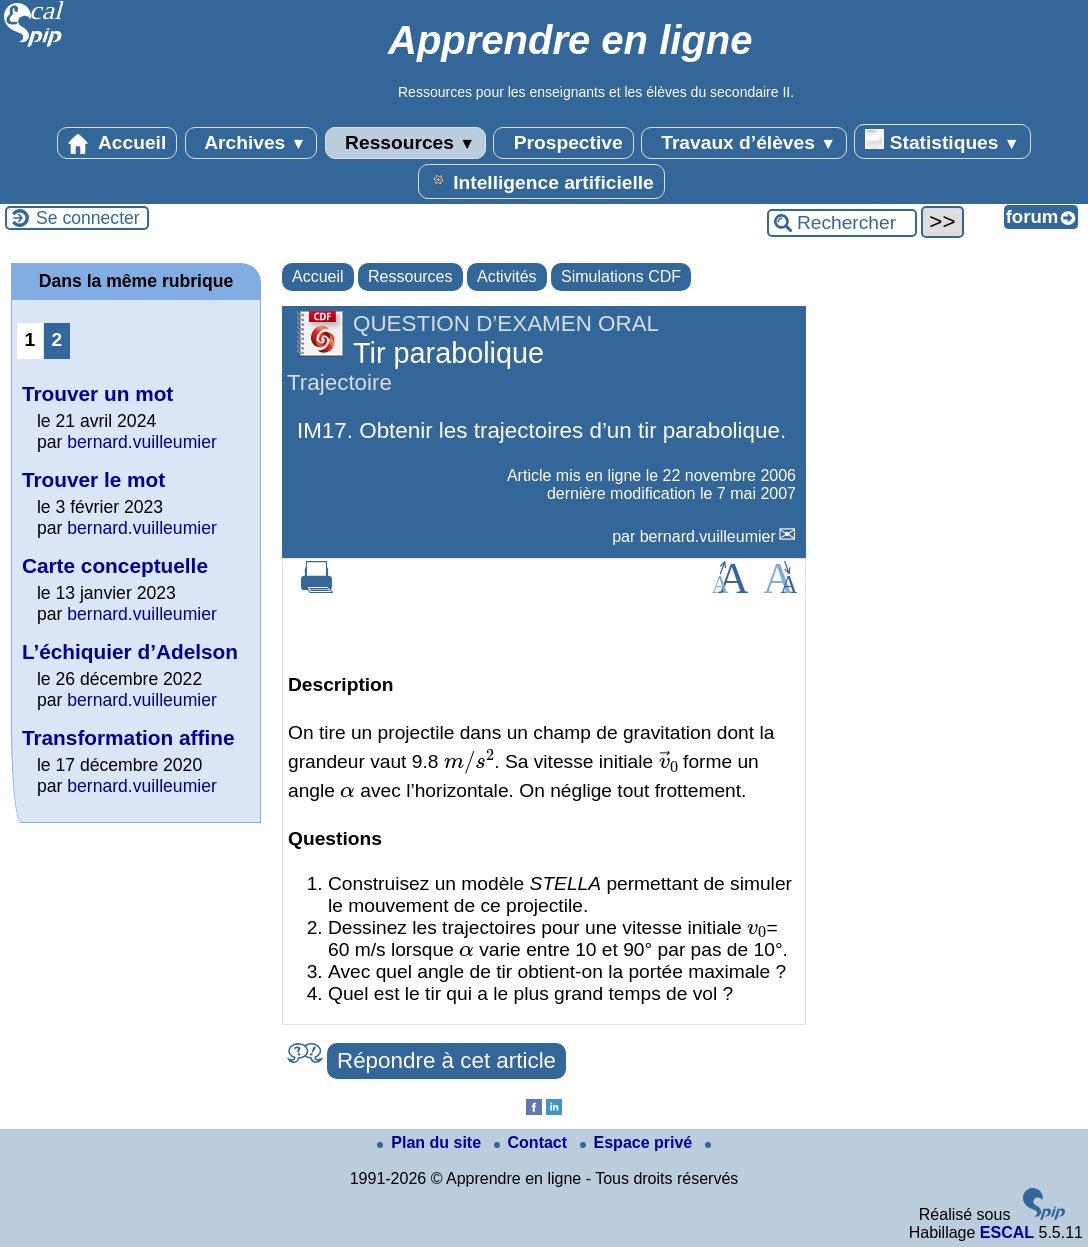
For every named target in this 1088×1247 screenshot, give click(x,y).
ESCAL (1007, 1232)
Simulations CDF (621, 276)
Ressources (405, 143)
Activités (507, 276)
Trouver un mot (97, 393)
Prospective (563, 143)
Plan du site (431, 1142)
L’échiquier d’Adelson (130, 651)
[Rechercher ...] (842, 223)
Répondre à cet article (446, 1060)
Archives (251, 143)
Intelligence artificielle (541, 181)
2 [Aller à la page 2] (57, 339)
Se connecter (88, 218)
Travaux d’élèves (744, 143)
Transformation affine (128, 737)
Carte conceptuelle (115, 565)
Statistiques (942, 141)
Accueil (117, 143)
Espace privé (638, 1142)
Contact (533, 1142)
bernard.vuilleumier (708, 536)
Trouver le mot (93, 479)
